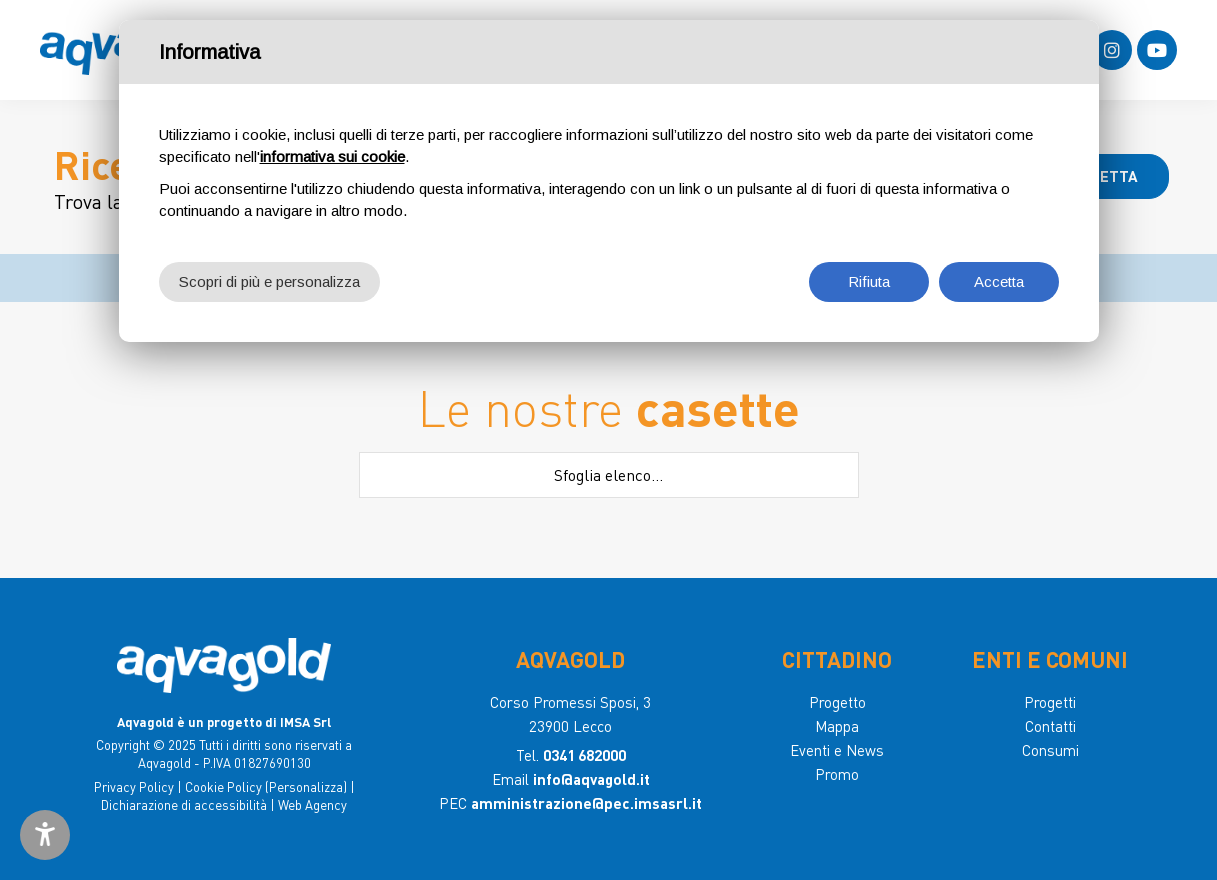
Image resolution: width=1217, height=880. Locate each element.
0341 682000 (584, 755)
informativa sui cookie (332, 156)
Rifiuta (869, 281)
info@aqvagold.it (591, 779)
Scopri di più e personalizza (269, 281)
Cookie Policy (223, 786)
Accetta (999, 281)
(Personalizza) (306, 786)
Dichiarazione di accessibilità (184, 804)
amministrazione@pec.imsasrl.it (586, 803)
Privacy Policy (134, 786)
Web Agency (312, 804)
